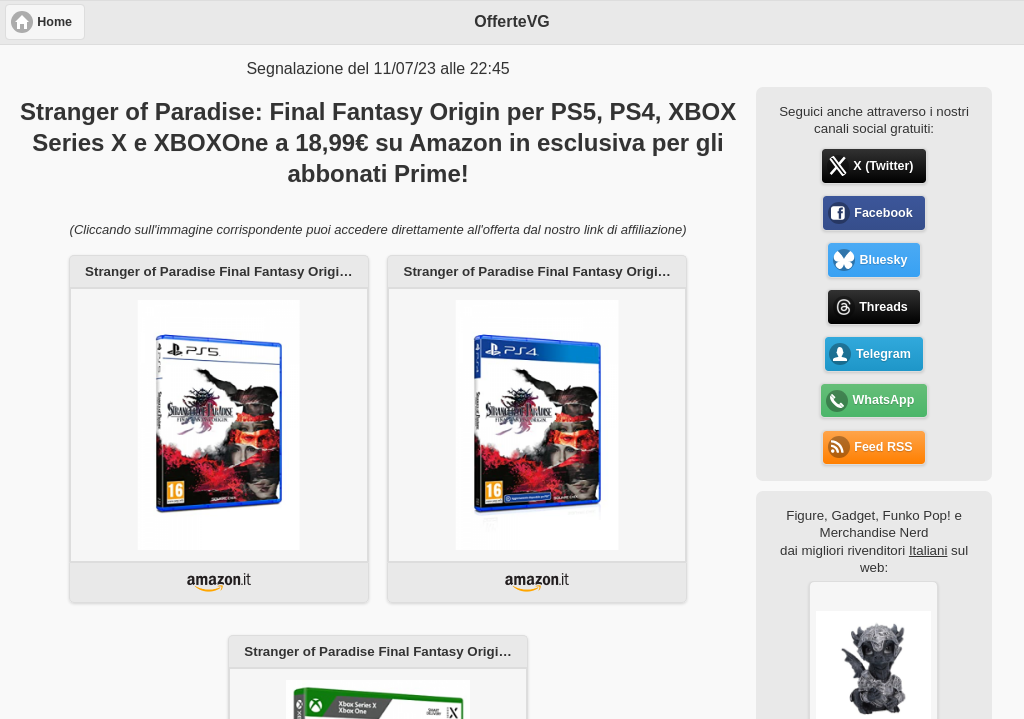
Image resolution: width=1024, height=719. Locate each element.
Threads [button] (883, 307)
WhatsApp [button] (884, 400)
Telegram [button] (883, 354)
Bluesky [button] (883, 260)
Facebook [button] (883, 213)
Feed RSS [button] (883, 447)
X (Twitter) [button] (883, 166)
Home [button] (54, 22)
